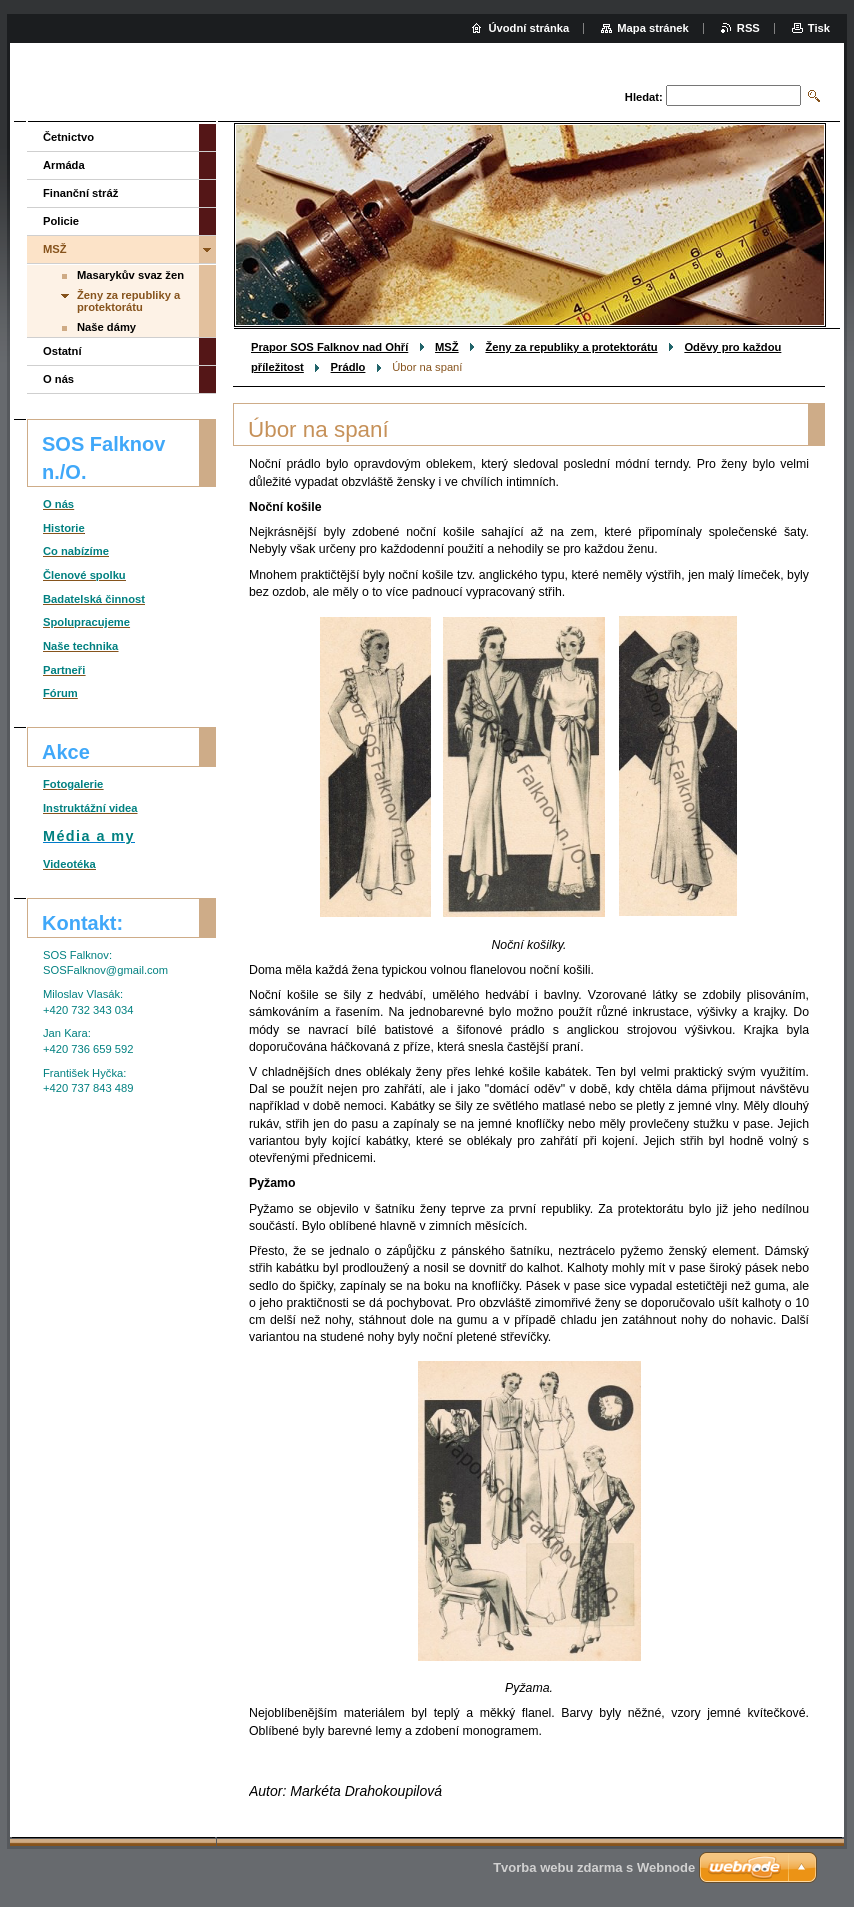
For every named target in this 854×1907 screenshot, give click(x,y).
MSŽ (447, 347)
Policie (61, 221)
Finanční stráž (80, 193)
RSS (748, 28)
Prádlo (348, 367)
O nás (58, 379)
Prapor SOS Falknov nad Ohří (329, 347)
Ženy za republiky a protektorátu (571, 347)
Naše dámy (106, 327)
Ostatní (62, 351)
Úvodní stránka (528, 28)
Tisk (819, 28)
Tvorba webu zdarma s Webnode (594, 1867)
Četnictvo (68, 137)
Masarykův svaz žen (130, 275)
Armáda (64, 165)
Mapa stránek (653, 28)
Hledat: (644, 97)
